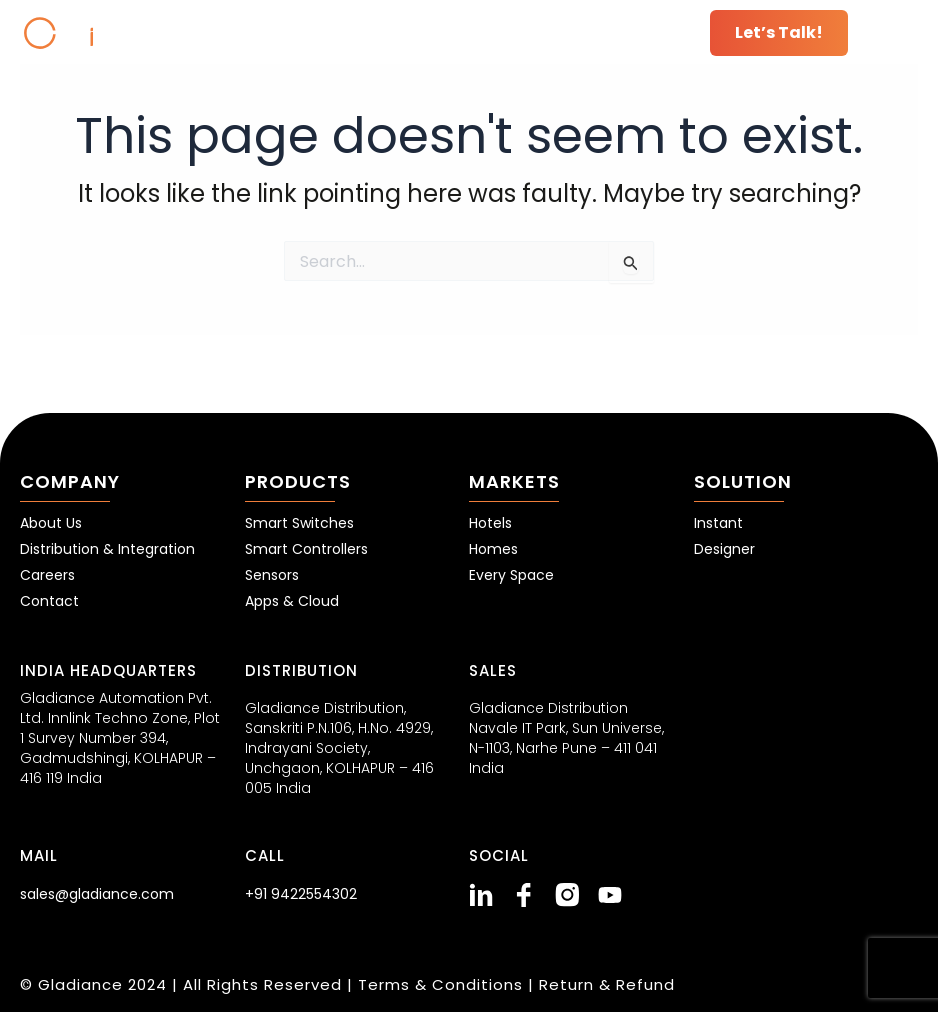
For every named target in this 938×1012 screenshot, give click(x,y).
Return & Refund (607, 984)
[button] (893, 33)
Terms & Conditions (443, 984)
